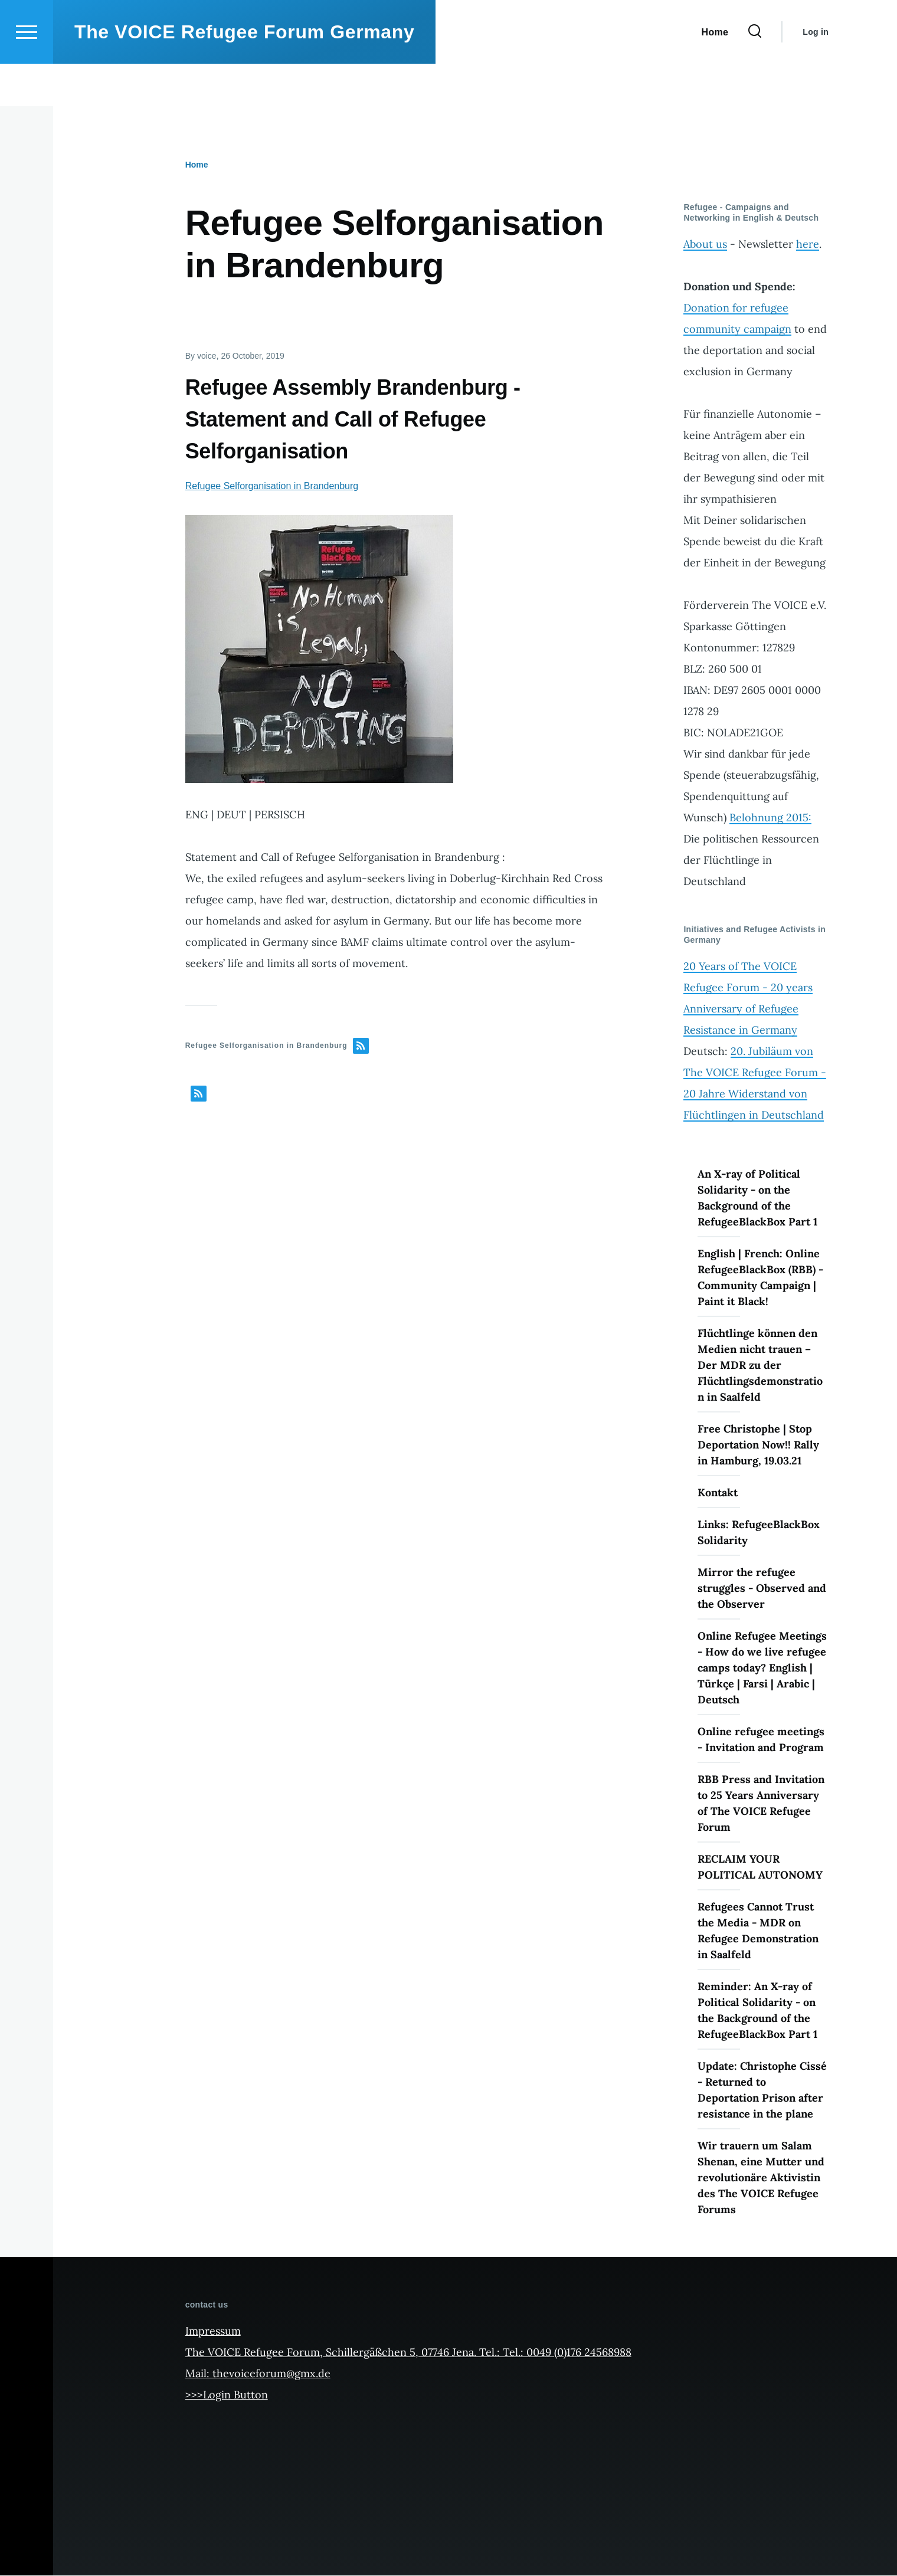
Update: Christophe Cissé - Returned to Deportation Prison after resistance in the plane (762, 2090)
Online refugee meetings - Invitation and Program (761, 1740)
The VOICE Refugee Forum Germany (244, 74)
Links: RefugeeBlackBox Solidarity (759, 1533)
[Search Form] (755, 74)
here (807, 244)
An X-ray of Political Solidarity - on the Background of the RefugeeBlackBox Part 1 (757, 1198)
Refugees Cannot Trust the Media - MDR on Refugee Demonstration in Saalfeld (758, 1931)
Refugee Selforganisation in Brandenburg (272, 486)
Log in (816, 74)
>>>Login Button (226, 2395)
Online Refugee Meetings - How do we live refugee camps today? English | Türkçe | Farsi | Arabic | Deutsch (762, 1668)
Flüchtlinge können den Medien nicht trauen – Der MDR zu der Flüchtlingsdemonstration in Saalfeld (760, 1365)
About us (705, 244)
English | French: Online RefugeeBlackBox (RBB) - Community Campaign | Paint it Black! (760, 1278)
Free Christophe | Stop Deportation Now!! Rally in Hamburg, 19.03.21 (758, 1445)
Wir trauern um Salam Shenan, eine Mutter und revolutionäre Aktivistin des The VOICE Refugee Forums (761, 2178)
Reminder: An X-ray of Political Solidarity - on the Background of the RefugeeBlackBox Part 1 (757, 2010)
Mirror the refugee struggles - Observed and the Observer (762, 1588)
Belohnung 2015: (770, 818)
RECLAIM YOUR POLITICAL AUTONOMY (760, 1867)
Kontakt (718, 1493)
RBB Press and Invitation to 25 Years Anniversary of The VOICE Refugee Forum (761, 1803)
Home (196, 165)
